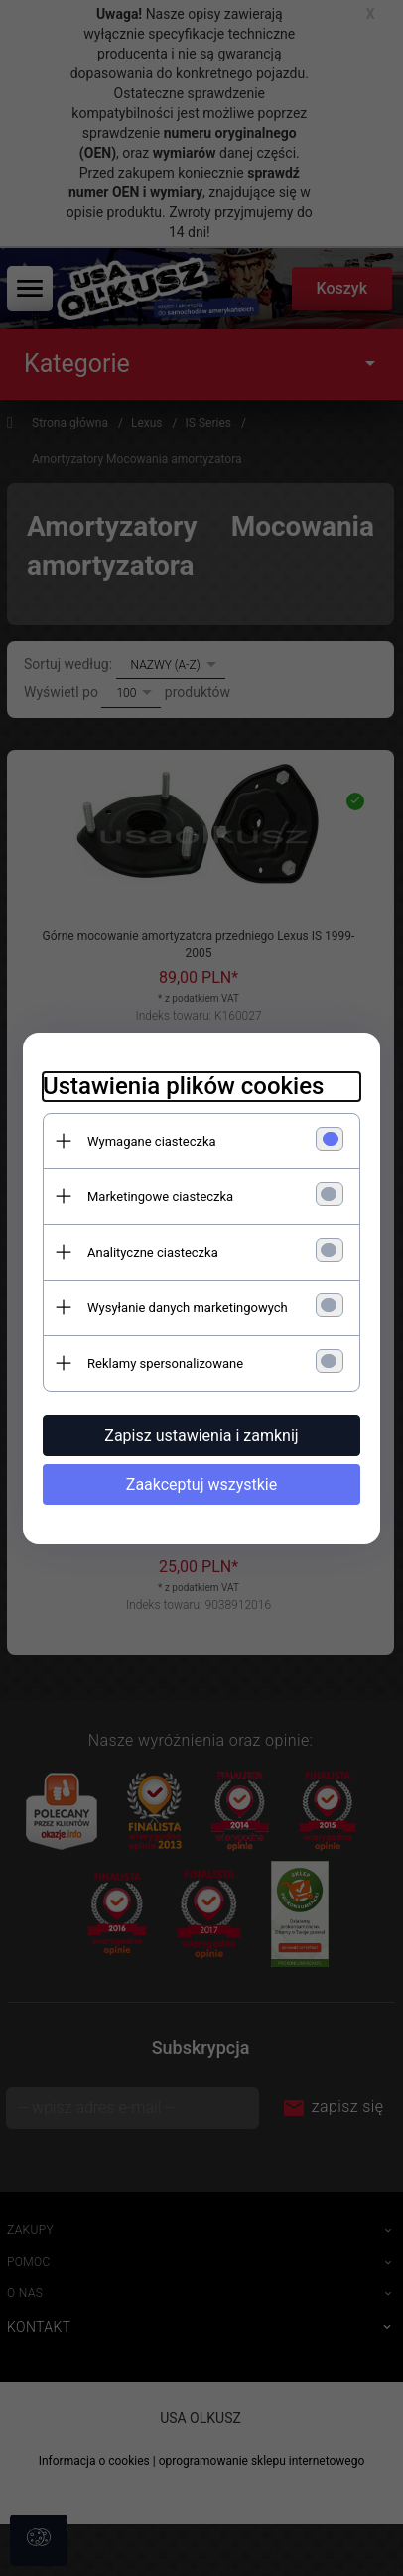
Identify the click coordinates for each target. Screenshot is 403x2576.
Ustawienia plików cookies (183, 1086)
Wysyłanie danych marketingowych (187, 1307)
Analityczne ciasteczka (152, 1252)
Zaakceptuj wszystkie (201, 1484)
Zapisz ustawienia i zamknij (201, 1435)
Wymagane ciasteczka (151, 1141)
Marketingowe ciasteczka (160, 1196)
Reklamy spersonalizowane (165, 1363)
